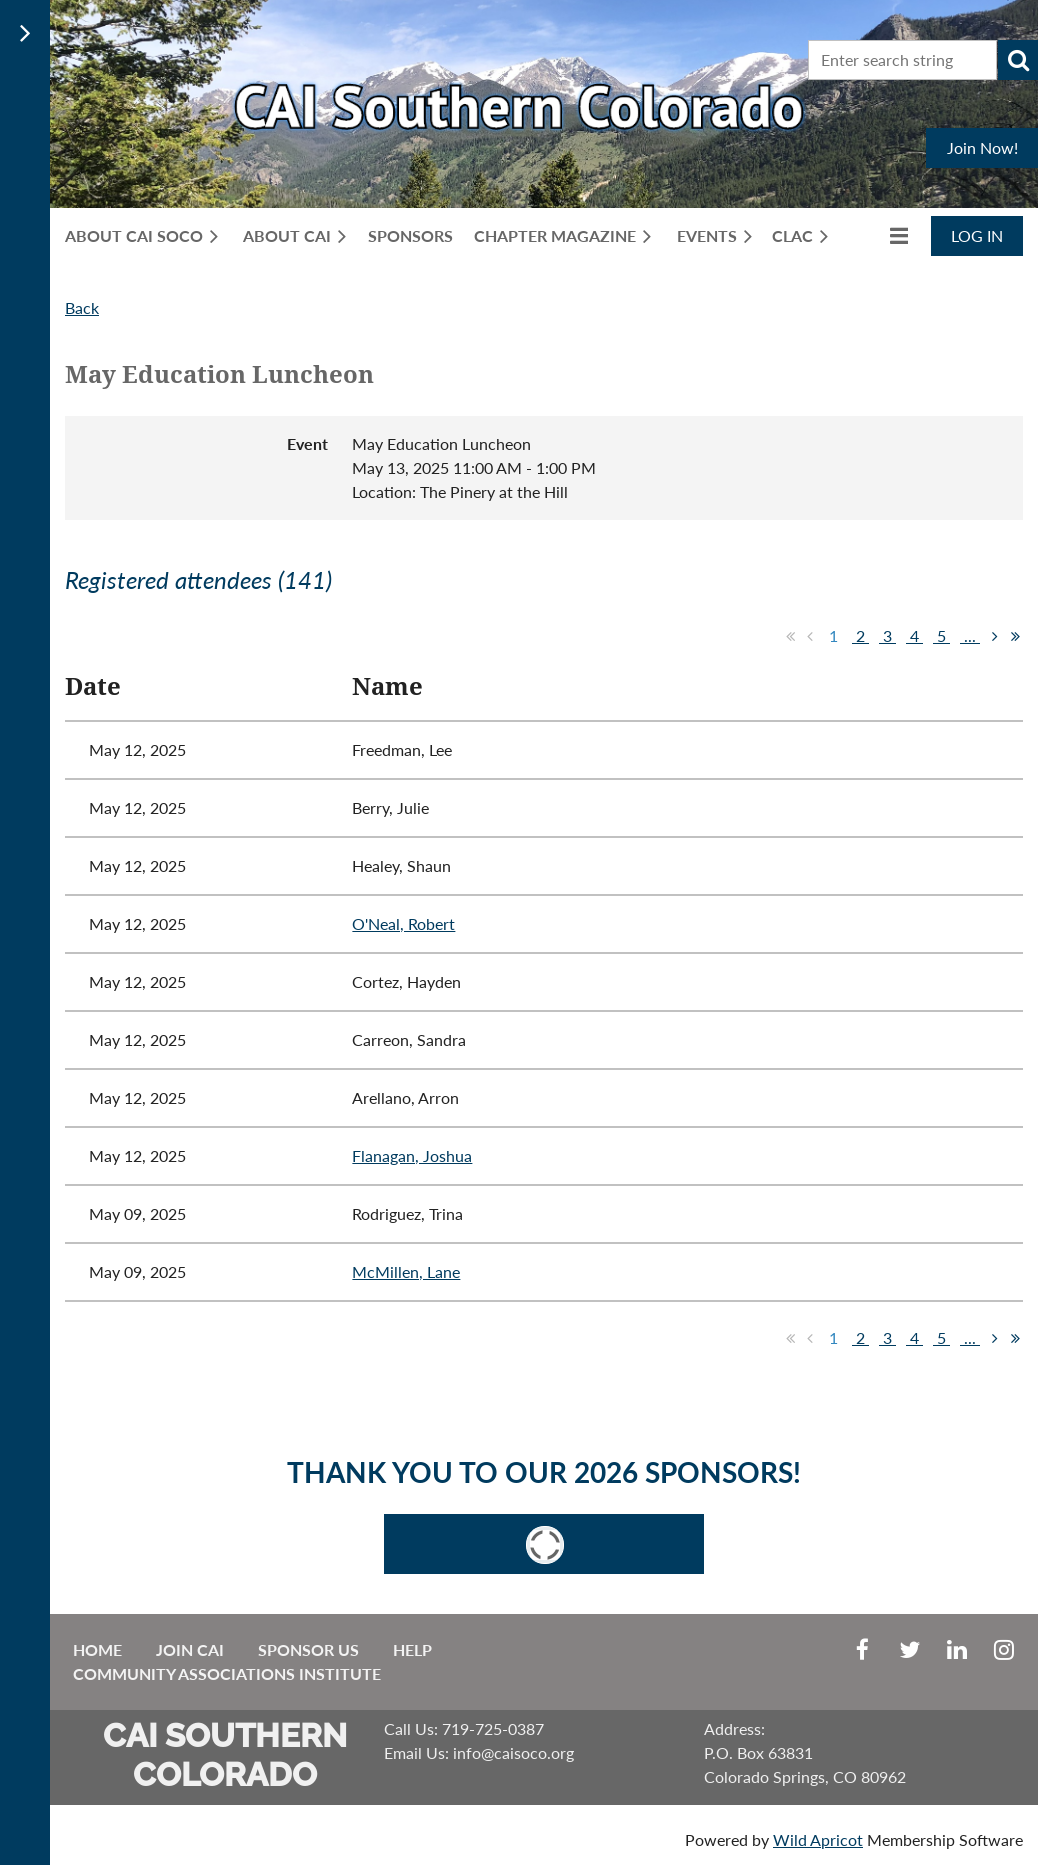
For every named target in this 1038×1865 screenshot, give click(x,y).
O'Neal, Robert (403, 923)
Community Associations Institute (227, 1673)
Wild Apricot (818, 1839)
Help (412, 1649)
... (970, 635)
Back (82, 307)
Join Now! (982, 147)
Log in (977, 235)
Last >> (1015, 636)
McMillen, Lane (406, 1271)
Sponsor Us (308, 1649)
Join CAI (190, 1649)
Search (1018, 60)
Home (97, 1649)
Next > (995, 636)
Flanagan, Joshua (412, 1155)
